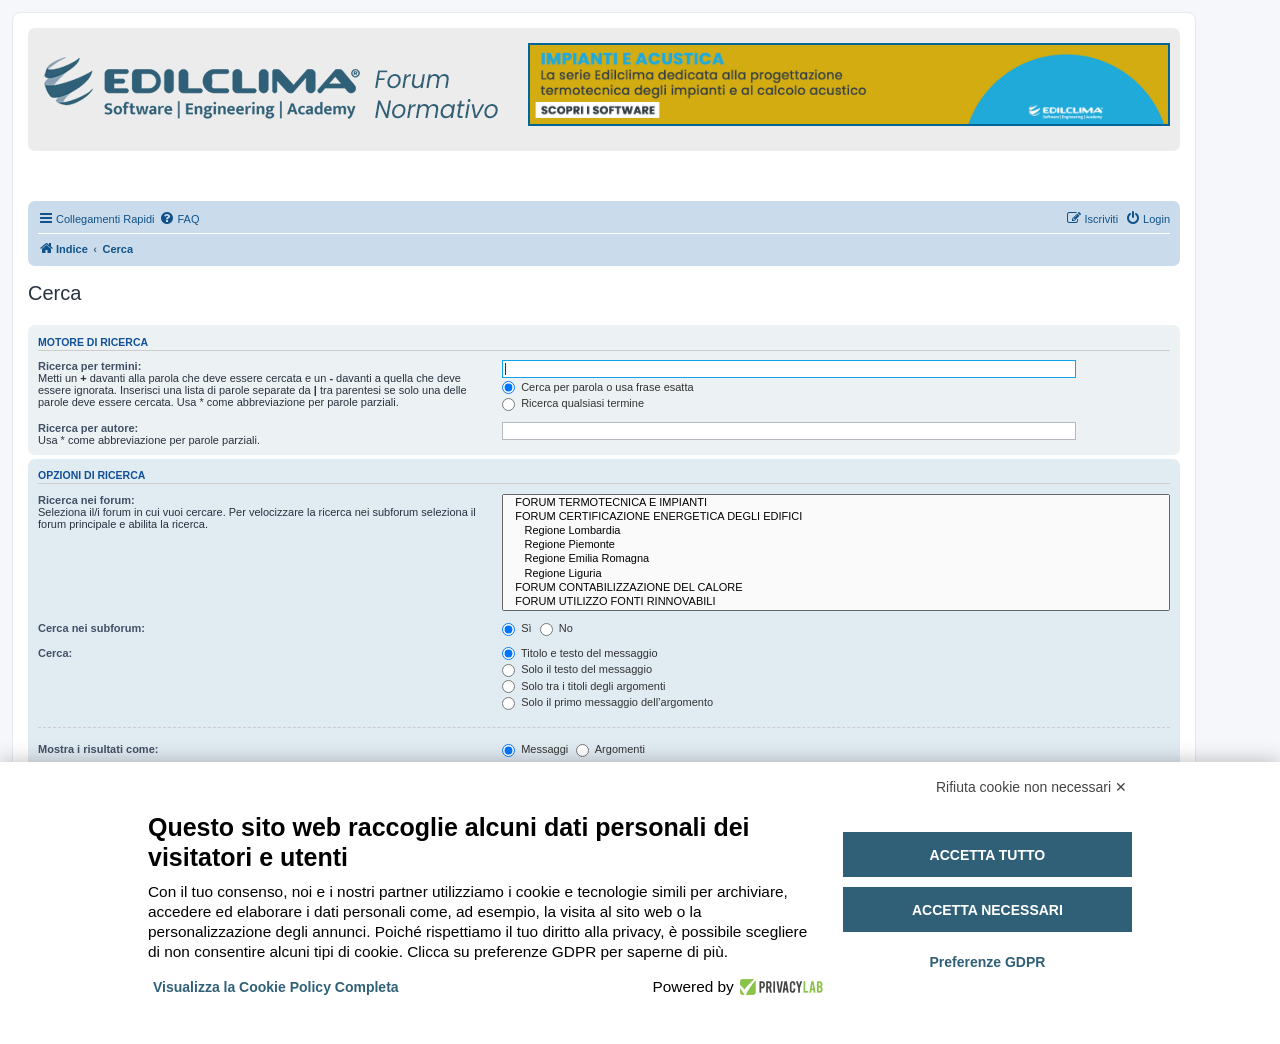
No (556, 628)
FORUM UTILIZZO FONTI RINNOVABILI (836, 602)
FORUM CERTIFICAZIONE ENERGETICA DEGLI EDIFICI (836, 517)
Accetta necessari (987, 910)
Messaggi (535, 749)
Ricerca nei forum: (86, 500)
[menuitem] (179, 219)
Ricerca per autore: (88, 428)
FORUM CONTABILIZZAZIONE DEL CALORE (836, 588)
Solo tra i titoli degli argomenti (583, 686)
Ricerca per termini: (89, 366)
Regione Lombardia (836, 531)
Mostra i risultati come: (98, 749)
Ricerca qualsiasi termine (573, 403)
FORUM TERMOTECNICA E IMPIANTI (836, 503)
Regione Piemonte (836, 545)
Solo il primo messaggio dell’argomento (607, 702)
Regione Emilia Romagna (836, 559)
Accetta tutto (988, 855)
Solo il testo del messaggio (577, 669)
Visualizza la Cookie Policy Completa (276, 987)
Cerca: (55, 653)
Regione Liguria (836, 574)
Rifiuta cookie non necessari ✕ (1031, 787)
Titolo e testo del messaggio (579, 653)
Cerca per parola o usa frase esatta (597, 387)
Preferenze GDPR (987, 962)
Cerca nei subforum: (91, 628)
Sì (516, 628)
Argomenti (610, 749)
